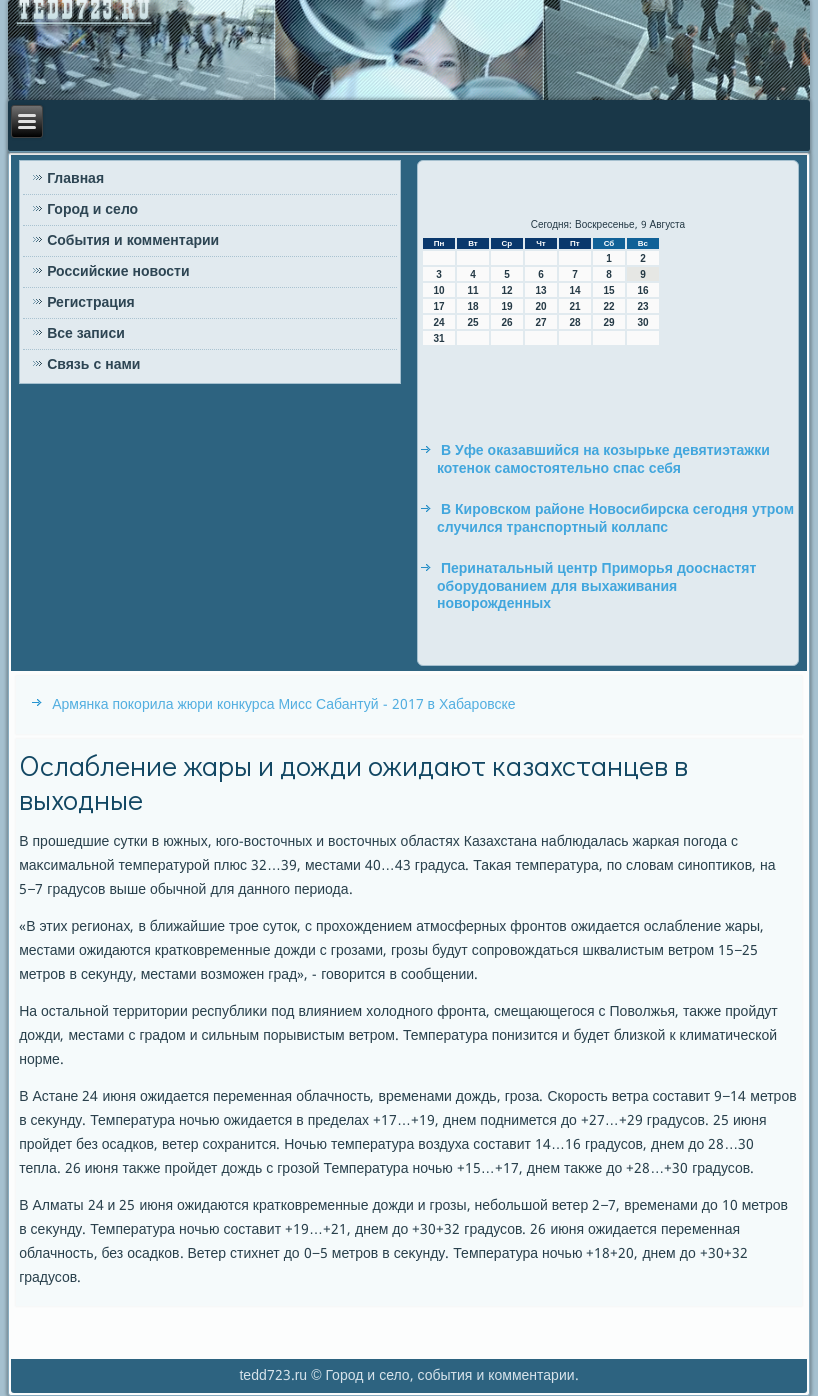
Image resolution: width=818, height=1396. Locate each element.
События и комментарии (133, 241)
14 (574, 290)
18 (472, 306)
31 (438, 338)
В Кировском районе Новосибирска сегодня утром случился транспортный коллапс (615, 519)
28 (574, 322)
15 (608, 290)
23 (642, 306)
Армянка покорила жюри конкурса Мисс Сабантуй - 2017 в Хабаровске (283, 705)
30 (642, 322)
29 (608, 322)
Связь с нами (93, 365)
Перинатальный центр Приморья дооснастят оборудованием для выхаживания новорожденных (596, 586)
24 (438, 322)
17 (438, 306)
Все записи (86, 334)
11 (472, 290)
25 (472, 322)
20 (540, 306)
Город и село (92, 210)
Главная (75, 179)
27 (540, 322)
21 (574, 306)
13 (540, 290)
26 (506, 322)
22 (608, 306)
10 (438, 290)
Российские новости (118, 272)
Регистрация (91, 303)
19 (506, 306)
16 (642, 290)
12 (506, 290)
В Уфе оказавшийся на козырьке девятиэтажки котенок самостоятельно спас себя (603, 460)
